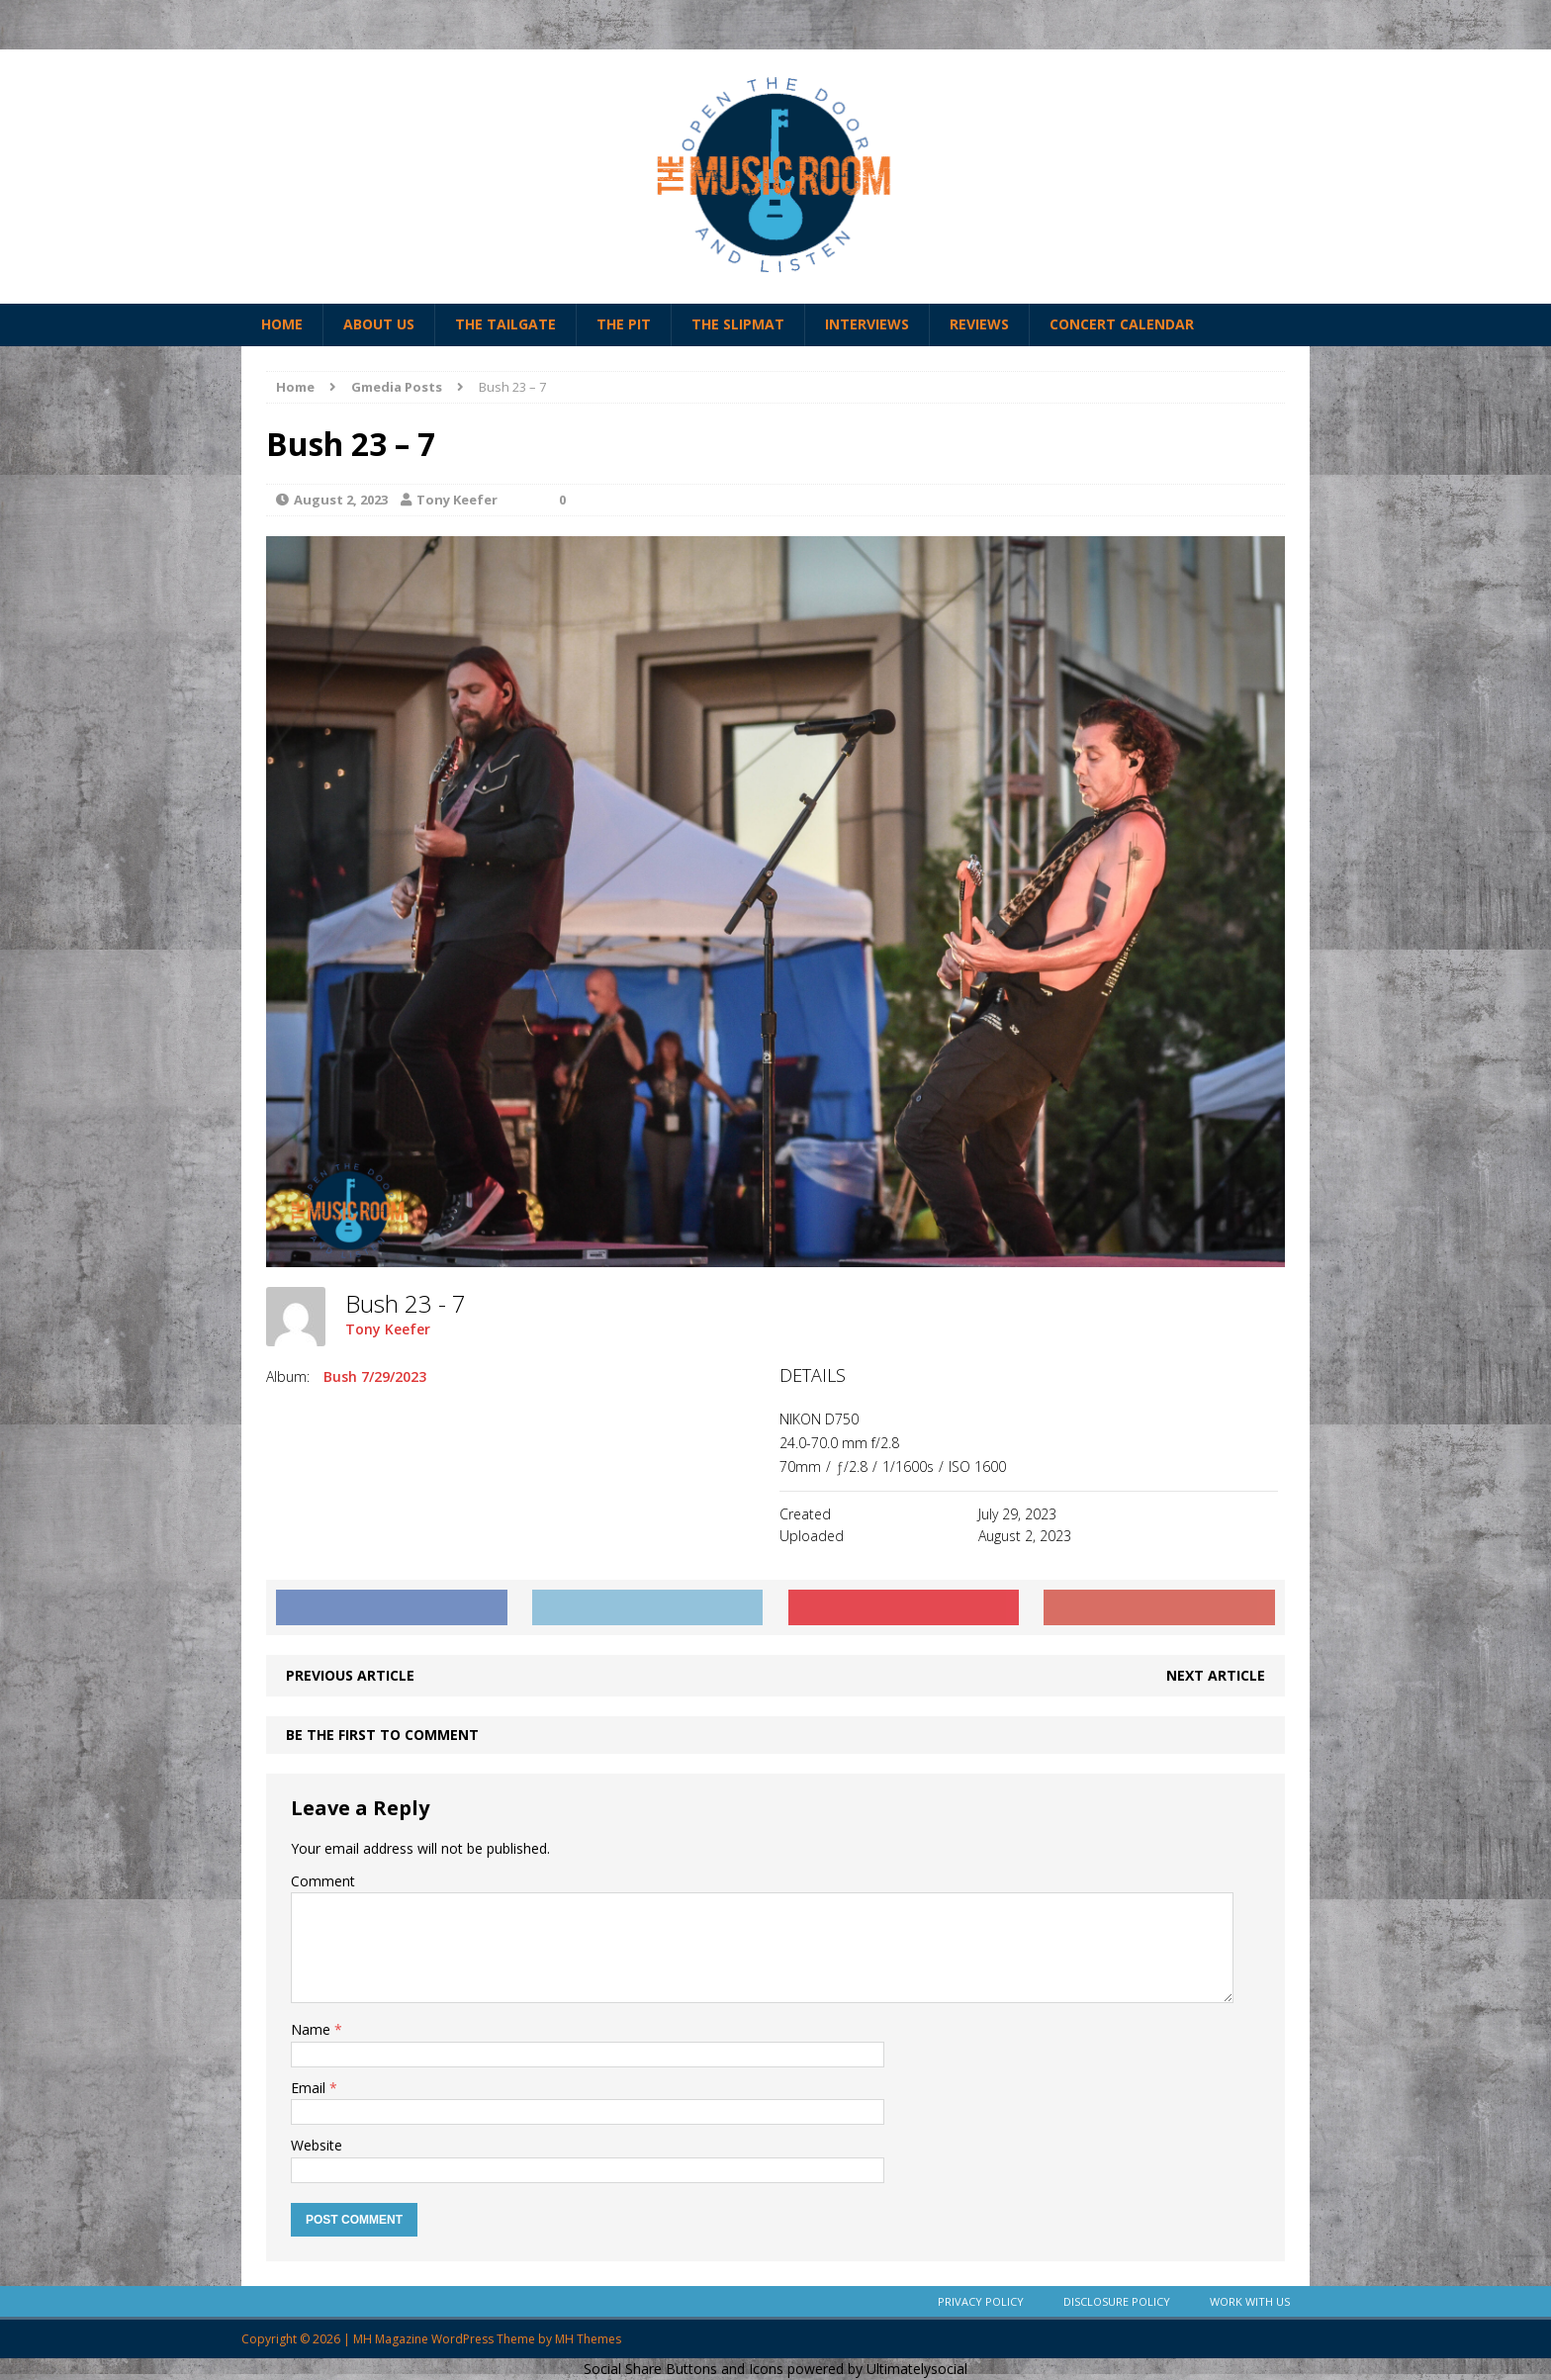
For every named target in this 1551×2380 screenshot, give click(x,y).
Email (310, 2087)
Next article (1215, 1675)
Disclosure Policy (1116, 2301)
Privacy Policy (981, 2301)
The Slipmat (737, 324)
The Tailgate (505, 324)
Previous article (350, 1675)
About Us (378, 324)
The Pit (623, 324)
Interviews (867, 324)
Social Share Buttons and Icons (683, 2368)
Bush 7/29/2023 (374, 1376)
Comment (323, 1881)
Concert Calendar (1121, 324)
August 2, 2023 (341, 499)
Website (316, 2145)
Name (312, 2029)
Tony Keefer (457, 499)
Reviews (979, 324)
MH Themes (588, 2339)
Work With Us (1250, 2301)
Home (282, 324)
